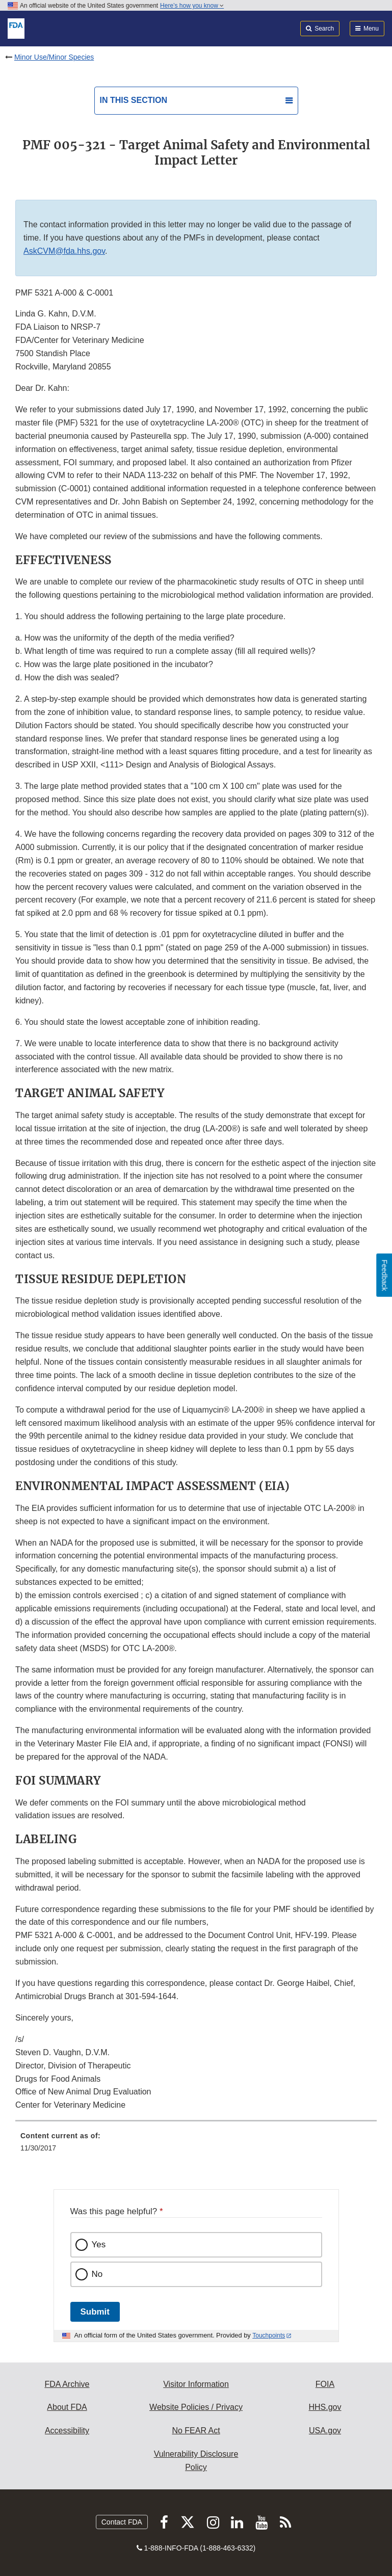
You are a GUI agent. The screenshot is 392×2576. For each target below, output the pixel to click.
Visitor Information (196, 2384)
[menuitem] (196, 2145)
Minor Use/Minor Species (54, 57)
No (97, 2274)
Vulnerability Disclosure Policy (196, 2461)
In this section (133, 100)
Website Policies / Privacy (196, 2407)
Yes (99, 2244)
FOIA (325, 2384)
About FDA (67, 2407)
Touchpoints (268, 2335)
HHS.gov (324, 2407)
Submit (95, 2312)
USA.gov (325, 2430)
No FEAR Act (196, 2430)
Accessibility (67, 2430)
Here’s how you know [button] (192, 5)
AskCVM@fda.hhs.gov (64, 251)
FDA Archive (66, 2384)
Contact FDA (121, 2522)
